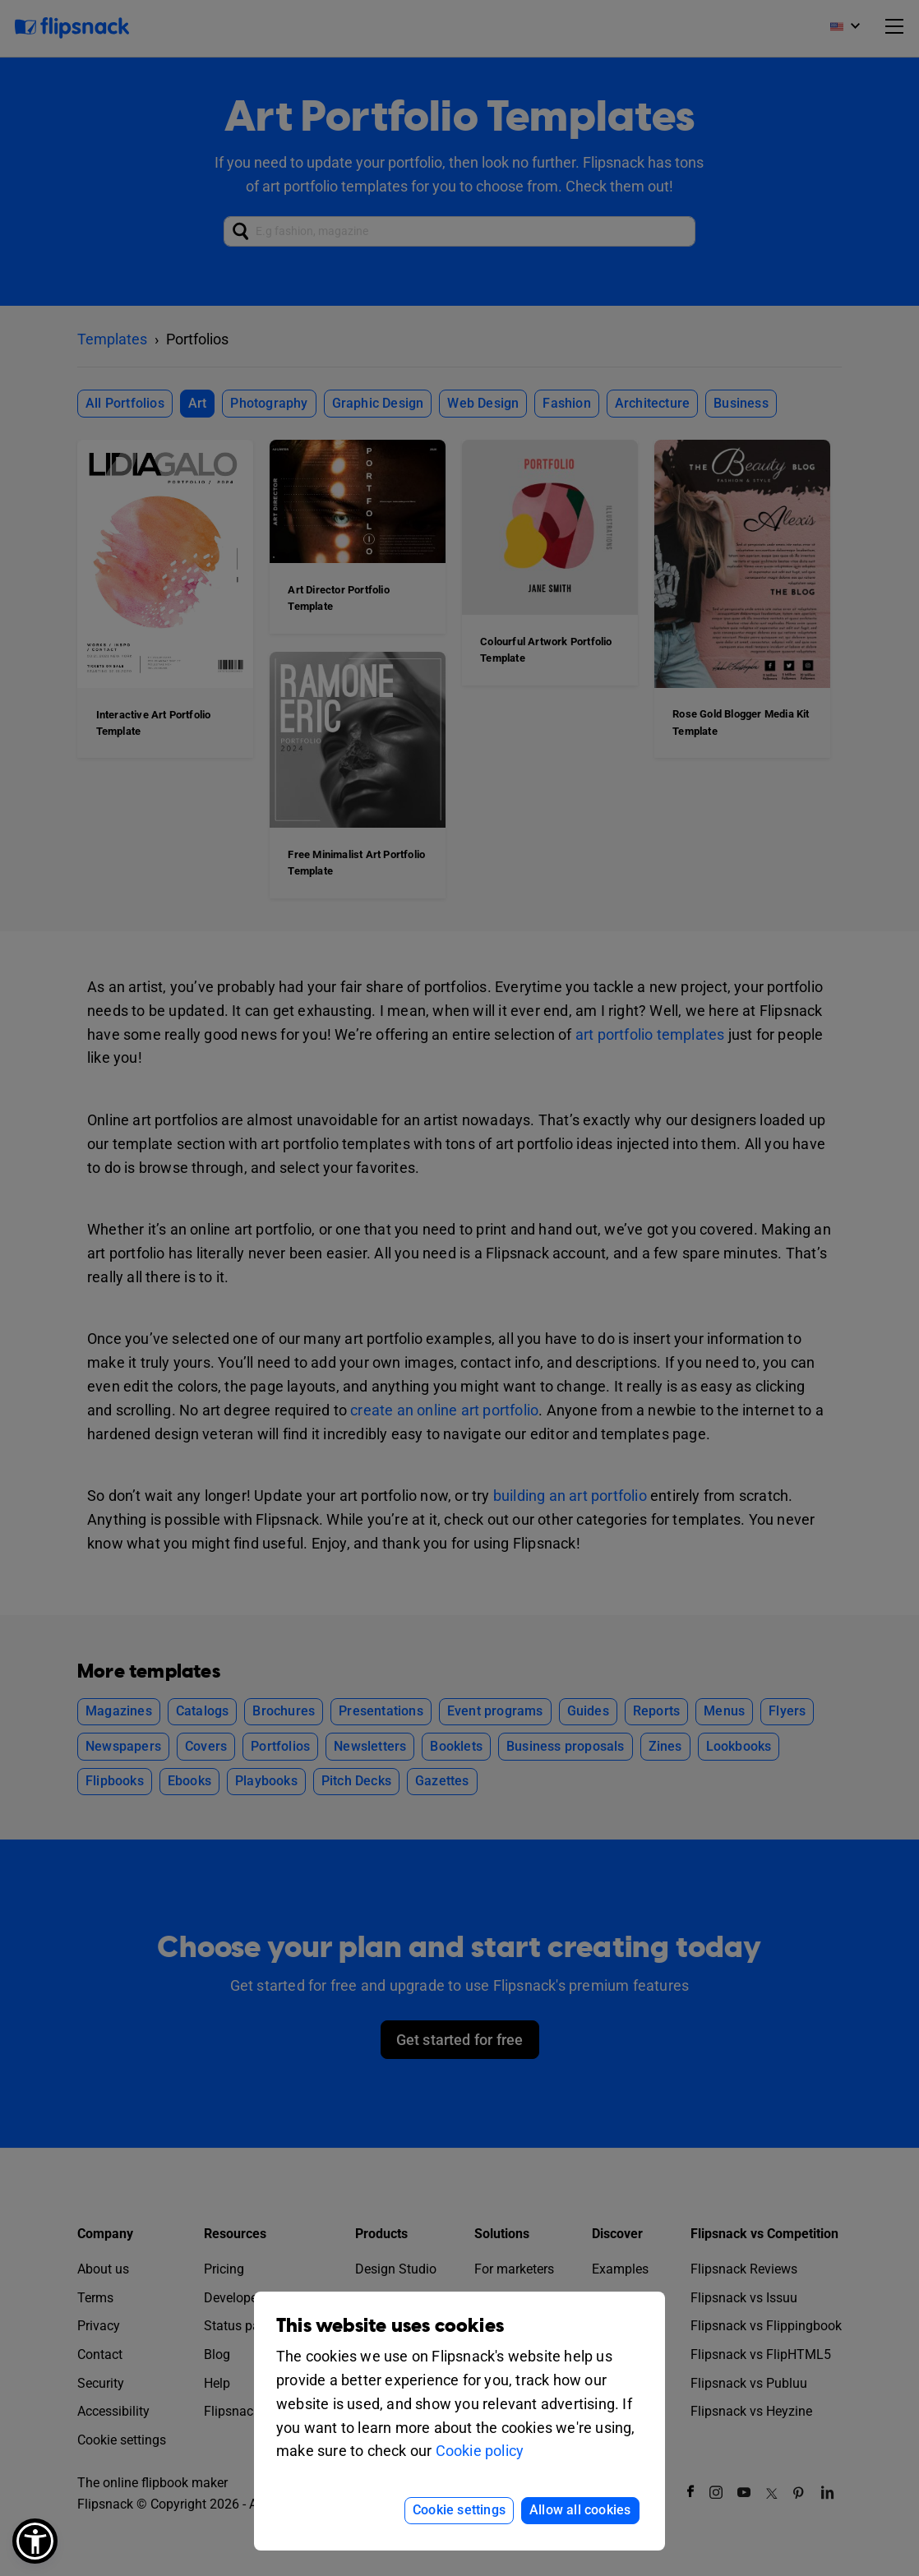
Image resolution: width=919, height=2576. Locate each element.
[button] (34, 2541)
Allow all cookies (579, 2510)
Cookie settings (459, 2510)
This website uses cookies (390, 2326)
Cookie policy (480, 2450)
